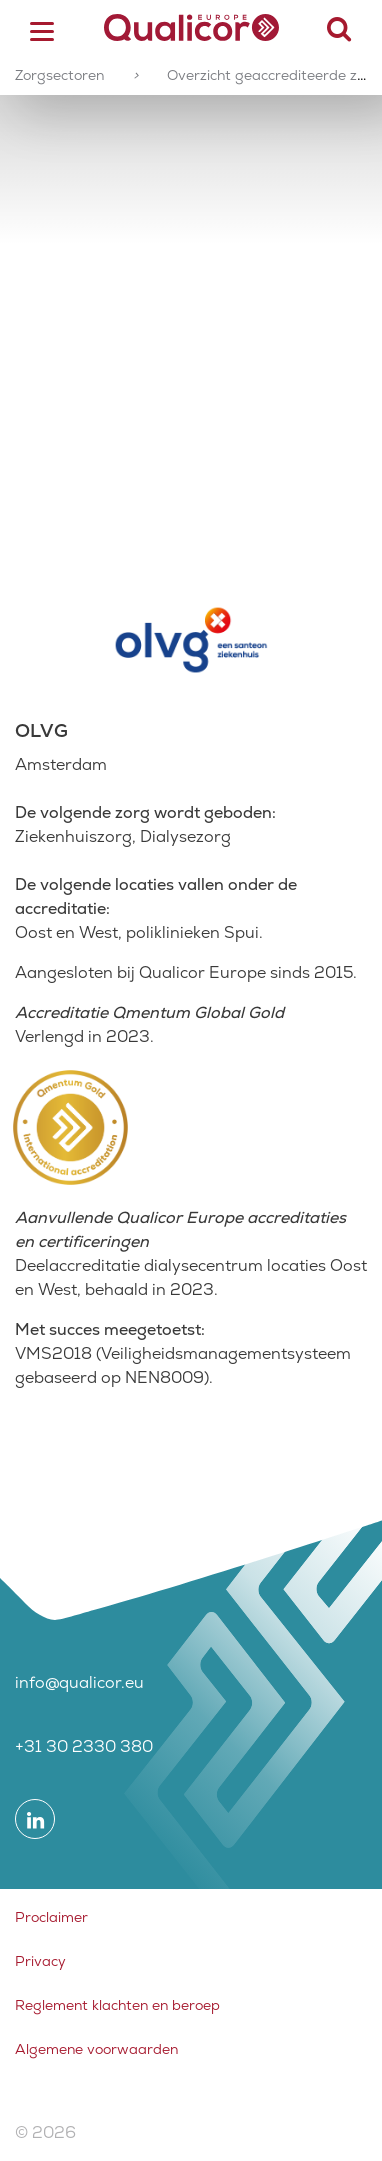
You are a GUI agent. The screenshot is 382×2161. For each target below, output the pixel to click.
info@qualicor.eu (79, 1682)
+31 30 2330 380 (84, 1746)
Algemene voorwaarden (96, 2049)
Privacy (40, 1961)
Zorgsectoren (59, 75)
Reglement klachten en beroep (117, 2005)
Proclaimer (51, 1917)
